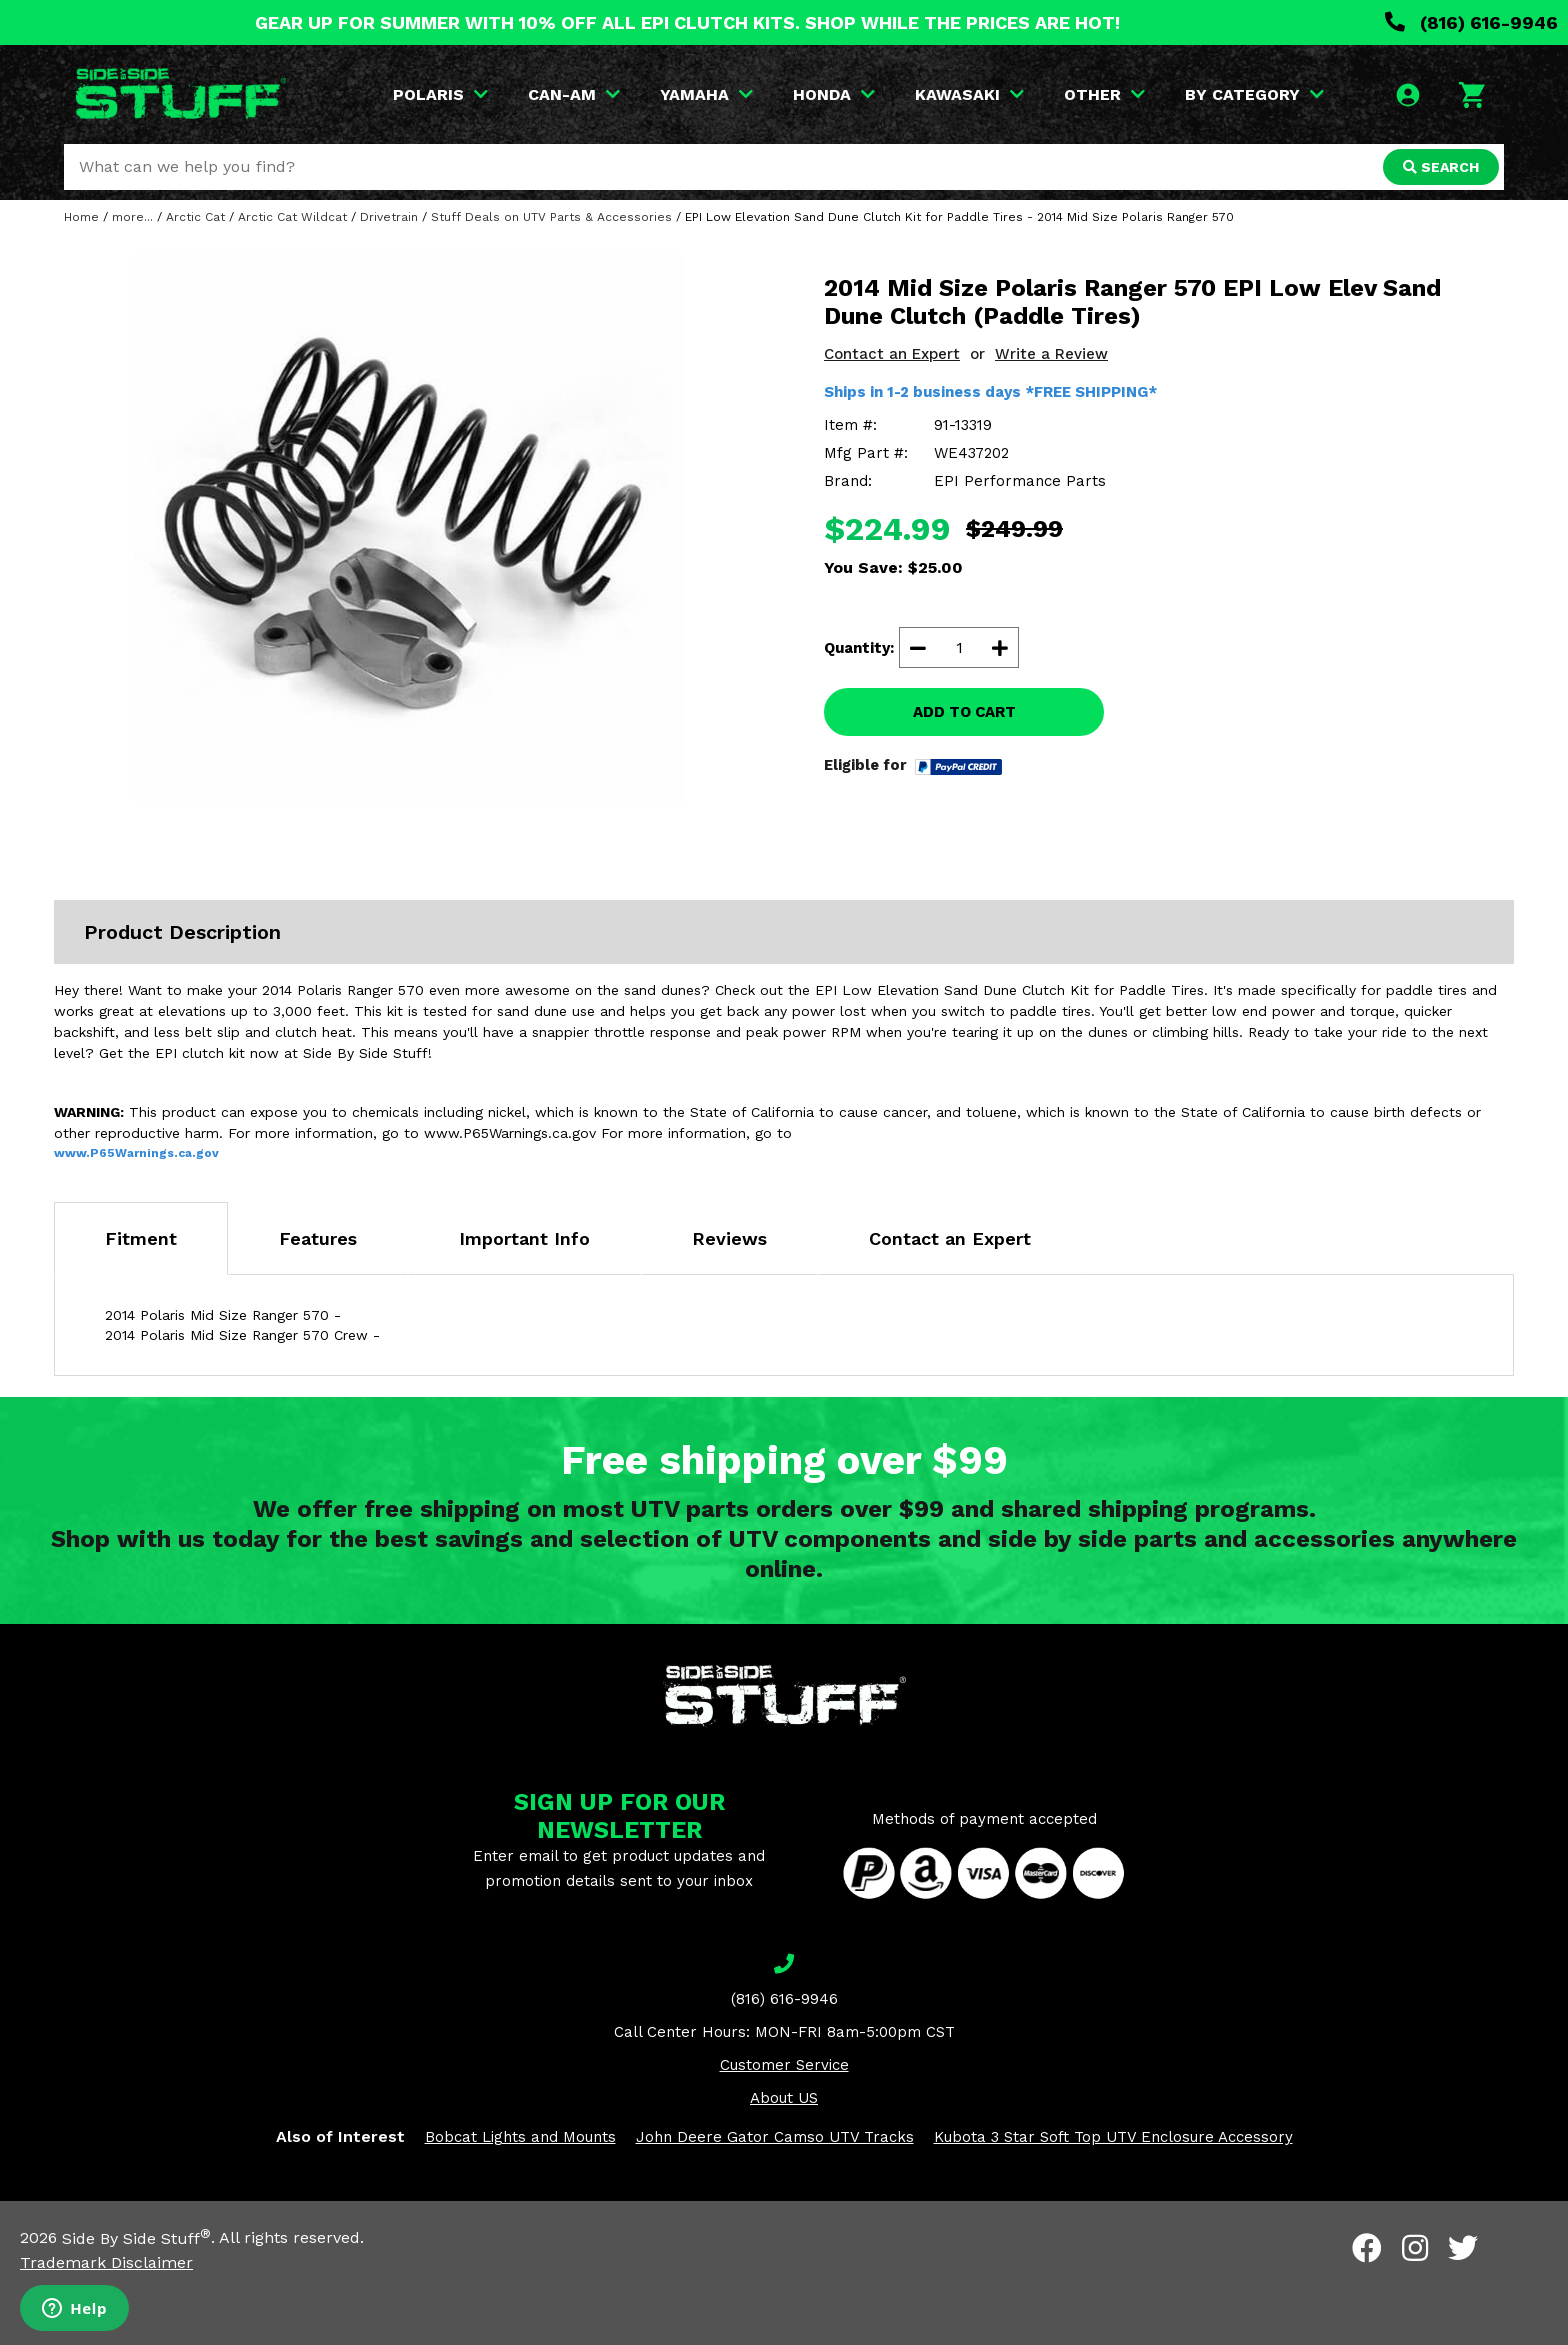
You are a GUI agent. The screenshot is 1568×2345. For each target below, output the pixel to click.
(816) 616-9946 (1471, 22)
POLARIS (440, 94)
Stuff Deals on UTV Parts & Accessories (551, 217)
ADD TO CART (964, 712)
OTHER (1104, 94)
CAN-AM (574, 94)
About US (784, 2098)
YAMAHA (706, 94)
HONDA (834, 94)
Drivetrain (389, 217)
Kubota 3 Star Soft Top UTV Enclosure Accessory (1113, 2137)
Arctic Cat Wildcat (292, 217)
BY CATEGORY (1254, 94)
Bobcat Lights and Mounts (520, 2137)
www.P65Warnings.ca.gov (136, 1153)
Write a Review (1051, 354)
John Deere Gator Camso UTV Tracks (775, 2137)
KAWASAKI (969, 94)
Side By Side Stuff (136, 2238)
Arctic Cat (195, 217)
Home (81, 217)
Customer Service (784, 2065)
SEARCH (1441, 167)
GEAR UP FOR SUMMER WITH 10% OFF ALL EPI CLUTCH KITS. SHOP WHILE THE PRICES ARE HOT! (687, 22)
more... (132, 217)
